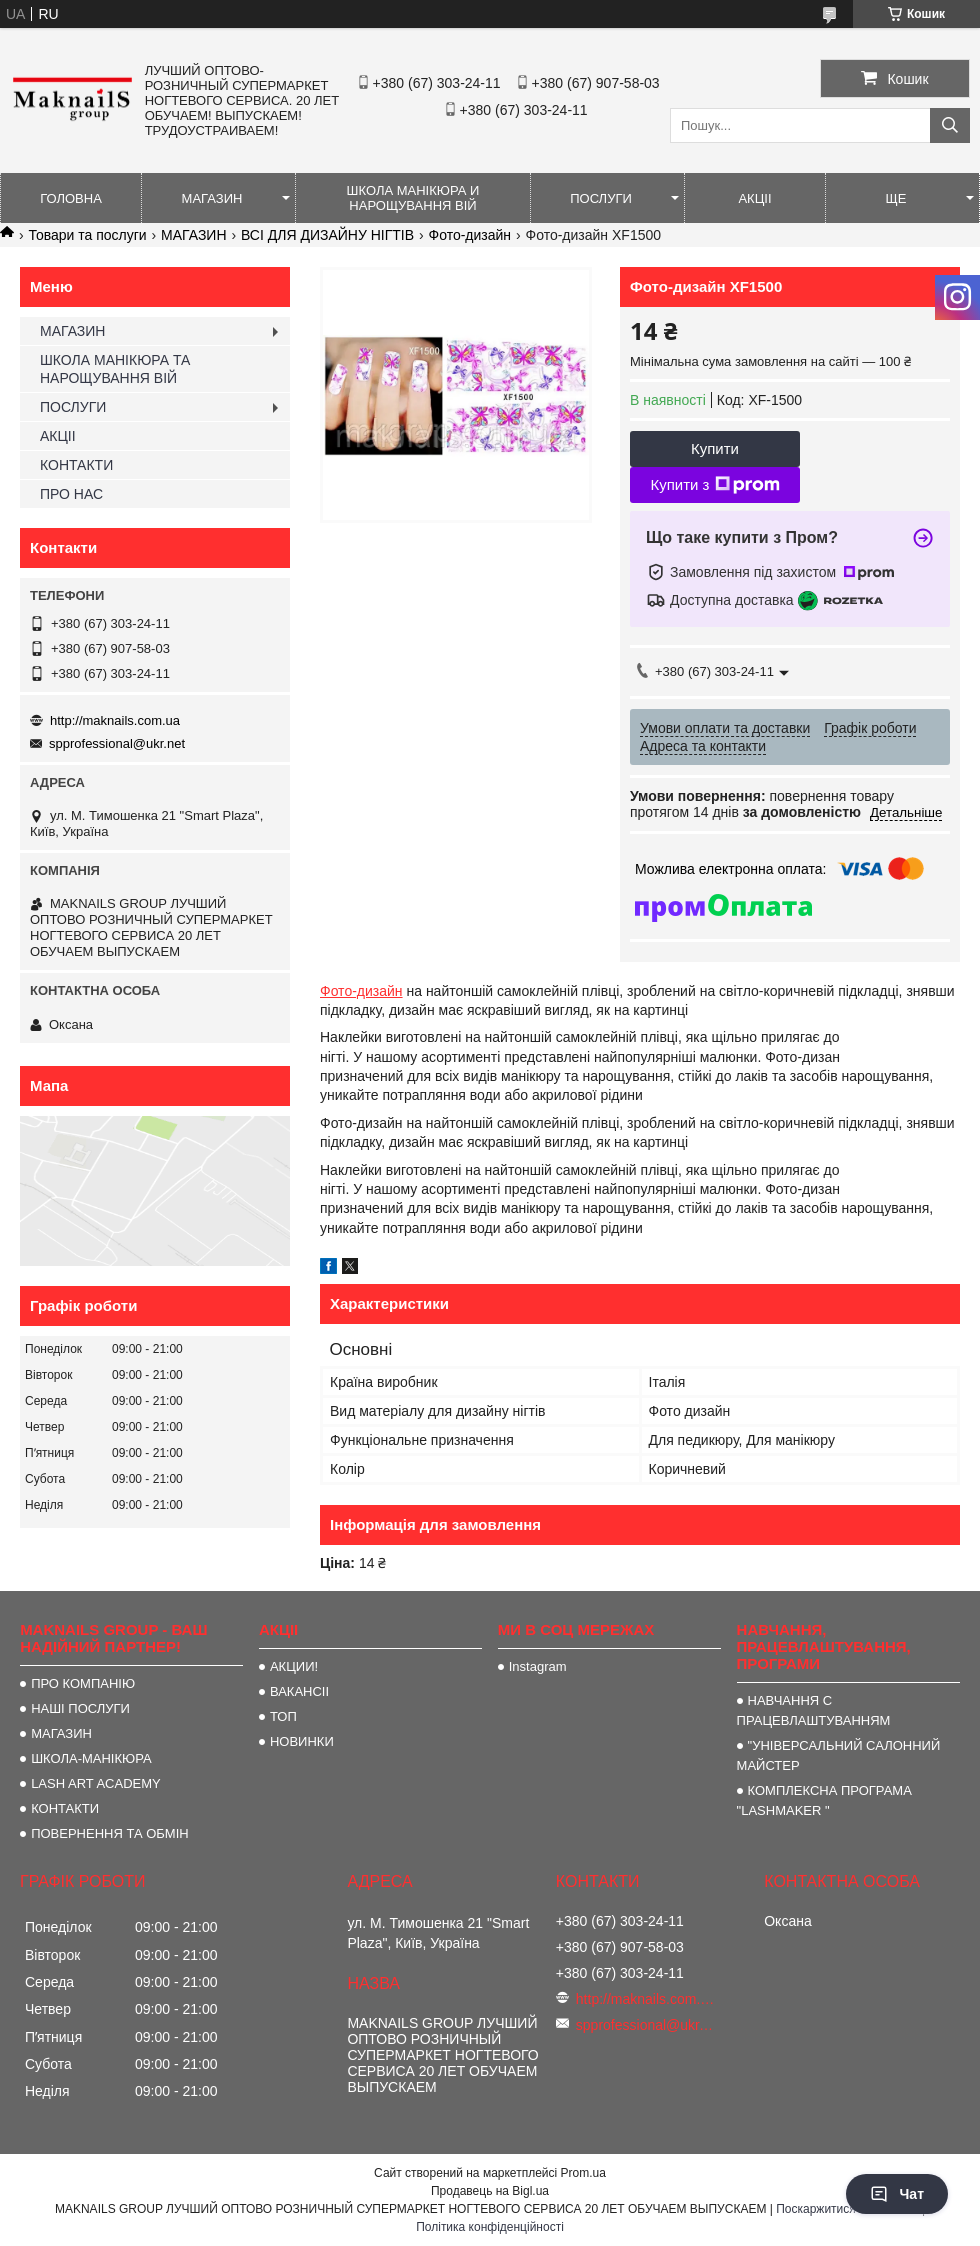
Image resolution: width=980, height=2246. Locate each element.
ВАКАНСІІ (299, 1691)
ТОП (283, 1716)
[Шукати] (950, 125)
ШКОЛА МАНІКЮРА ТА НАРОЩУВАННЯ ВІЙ (115, 369)
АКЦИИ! (294, 1666)
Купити (715, 448)
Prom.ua (583, 2173)
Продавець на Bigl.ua (490, 2191)
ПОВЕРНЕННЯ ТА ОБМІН (110, 1833)
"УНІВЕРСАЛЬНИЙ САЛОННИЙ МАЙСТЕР (839, 1755)
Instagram (538, 1666)
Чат (897, 2194)
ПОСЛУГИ (601, 198)
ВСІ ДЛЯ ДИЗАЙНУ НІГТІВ (327, 235)
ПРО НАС (71, 494)
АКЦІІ (754, 198)
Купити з (714, 485)
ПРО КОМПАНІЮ (83, 1683)
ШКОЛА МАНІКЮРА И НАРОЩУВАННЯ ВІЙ (413, 198)
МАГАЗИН (212, 198)
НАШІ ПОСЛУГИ (80, 1708)
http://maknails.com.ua (115, 720)
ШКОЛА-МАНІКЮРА (91, 1758)
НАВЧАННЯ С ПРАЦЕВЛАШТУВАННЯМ (814, 1710)
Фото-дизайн (470, 235)
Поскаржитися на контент (847, 2209)
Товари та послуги (87, 235)
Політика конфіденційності (490, 2227)
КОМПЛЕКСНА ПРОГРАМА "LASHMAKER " (824, 1800)
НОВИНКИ (302, 1741)
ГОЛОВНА (71, 198)
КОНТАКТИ (76, 465)
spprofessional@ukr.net (117, 743)
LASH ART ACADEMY (96, 1783)
